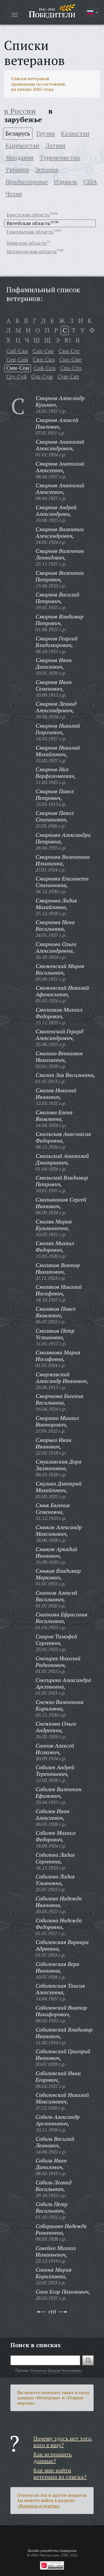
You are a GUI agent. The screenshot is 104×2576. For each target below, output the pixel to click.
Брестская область (28, 214)
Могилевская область (32, 251)
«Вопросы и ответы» (38, 2506)
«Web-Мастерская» (44, 2555)
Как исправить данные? (52, 2458)
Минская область (27, 243)
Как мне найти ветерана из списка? (59, 2474)
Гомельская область (30, 231)
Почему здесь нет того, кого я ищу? (63, 2442)
